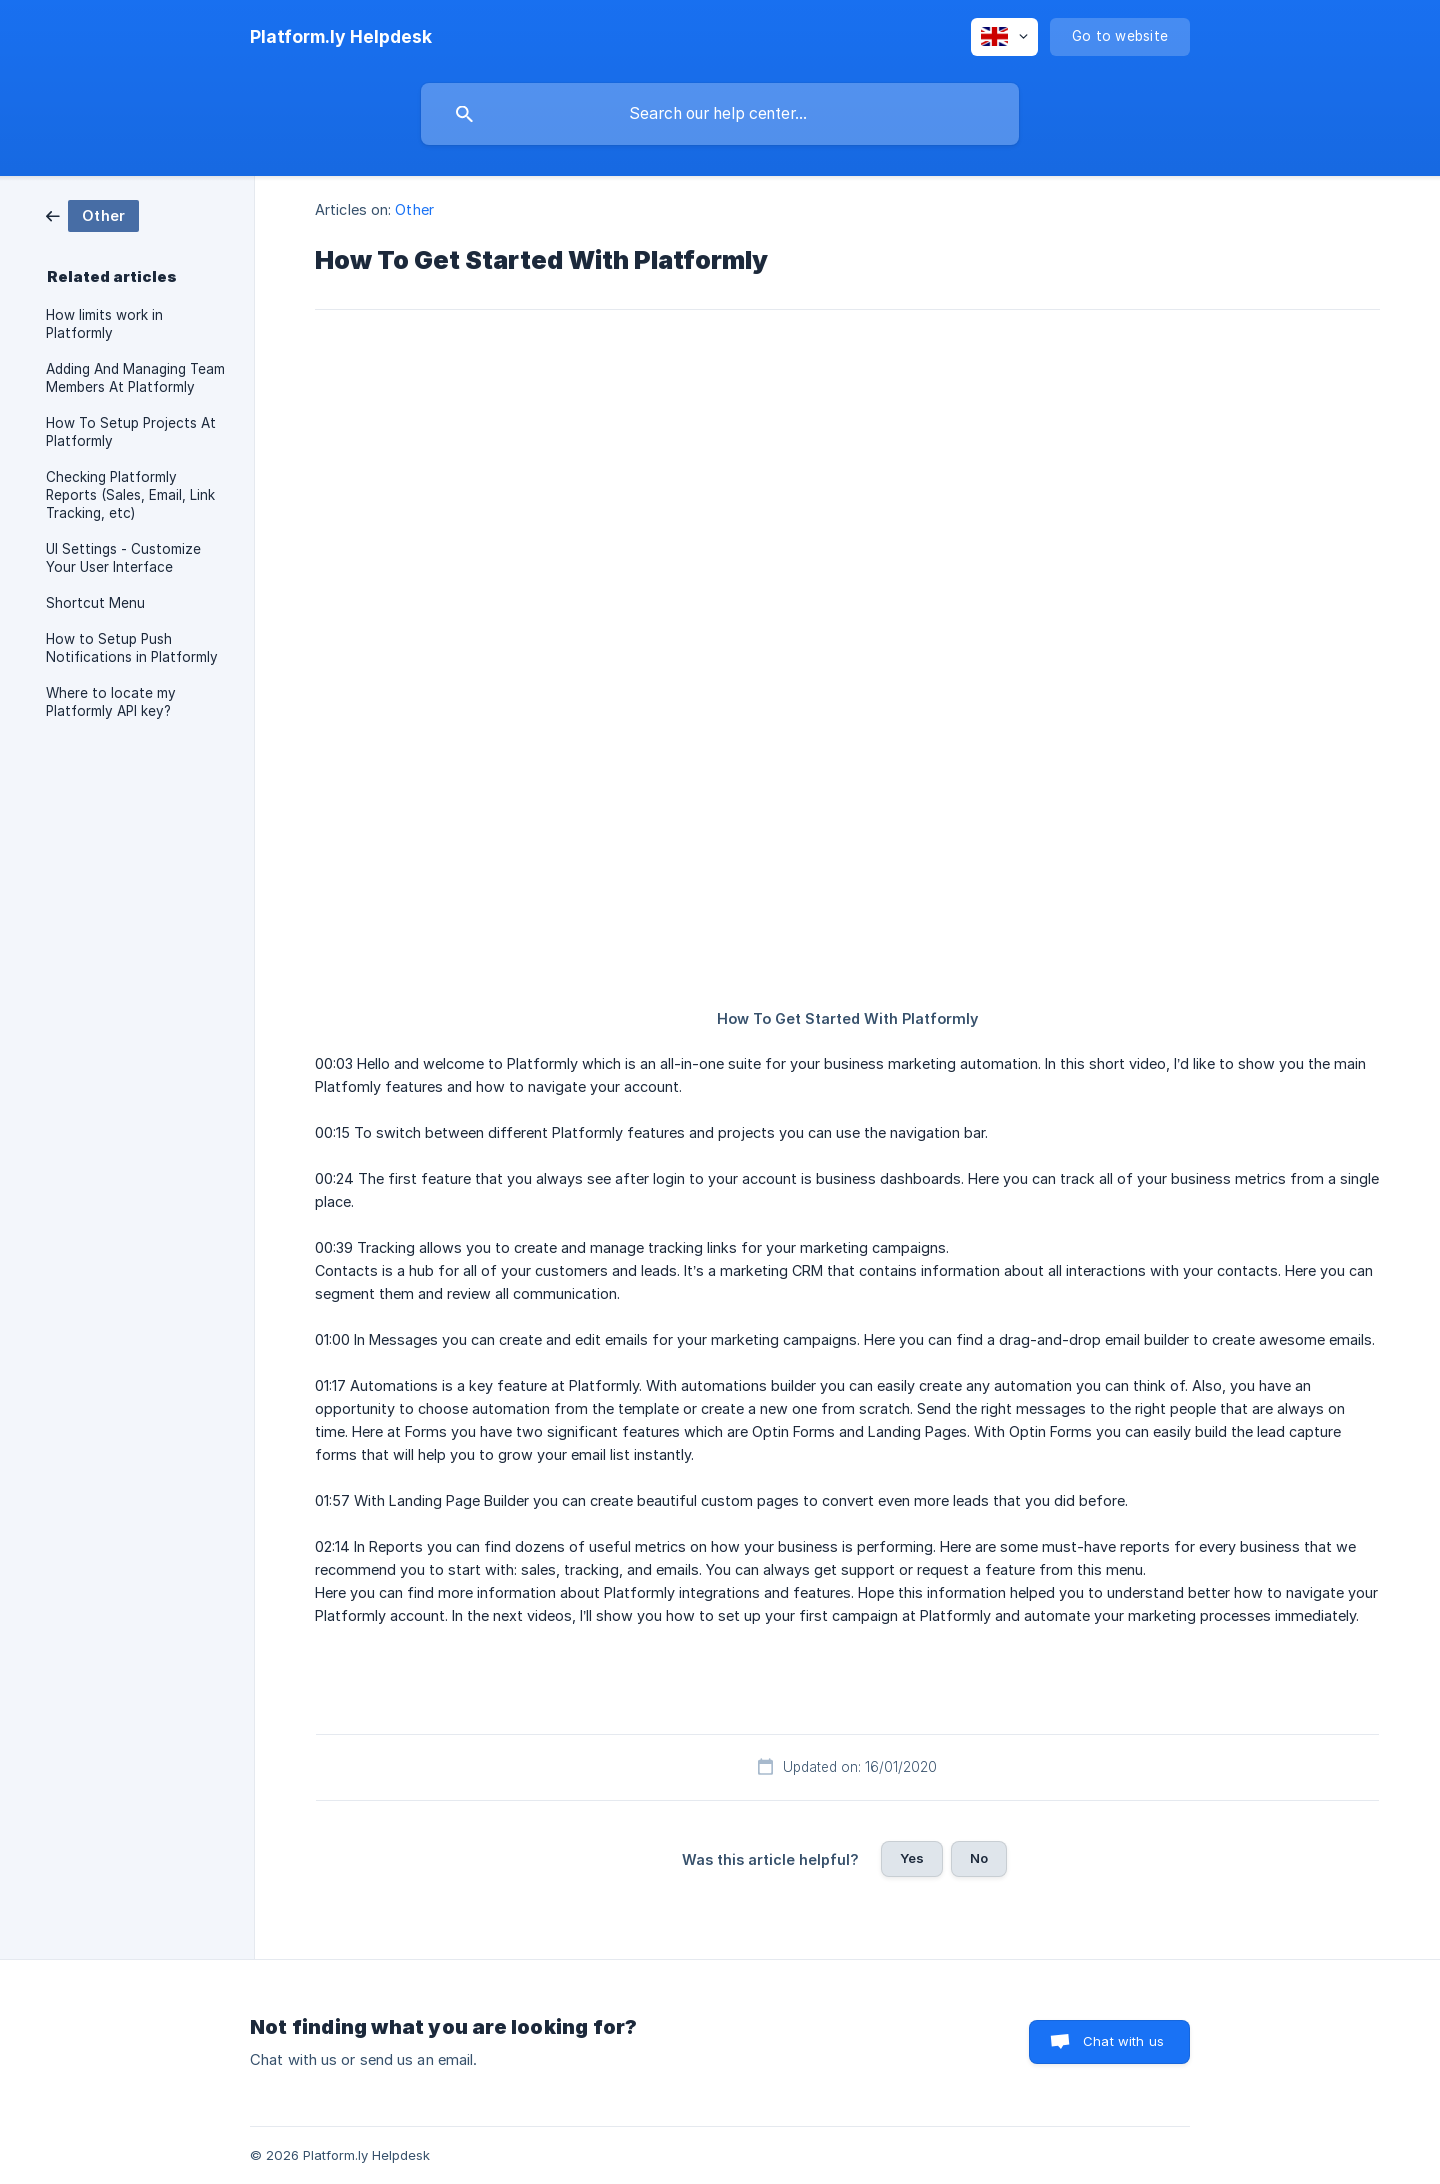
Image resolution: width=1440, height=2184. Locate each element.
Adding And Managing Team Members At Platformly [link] (135, 378)
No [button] (979, 1858)
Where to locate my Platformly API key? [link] (111, 702)
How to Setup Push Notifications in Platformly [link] (132, 648)
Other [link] (414, 209)
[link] (92, 214)
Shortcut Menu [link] (95, 603)
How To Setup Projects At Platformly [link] (131, 432)
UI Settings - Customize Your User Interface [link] (123, 558)
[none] (341, 37)
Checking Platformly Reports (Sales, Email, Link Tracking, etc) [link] (130, 495)
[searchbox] (720, 114)
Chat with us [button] (1123, 2041)
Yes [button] (912, 1858)
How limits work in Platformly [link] (104, 324)
